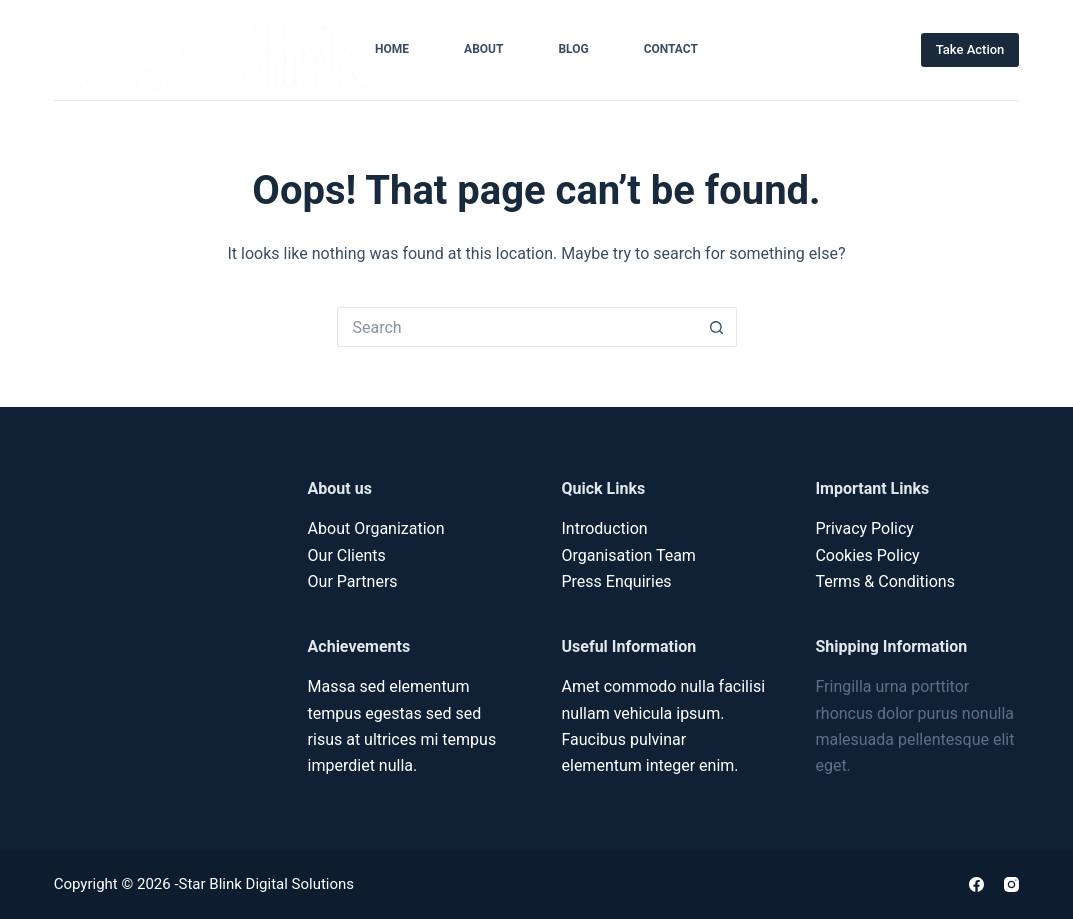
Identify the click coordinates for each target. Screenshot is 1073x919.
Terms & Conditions (885, 581)
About (483, 49)
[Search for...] (517, 327)
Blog (573, 49)
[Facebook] (976, 884)
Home (392, 49)
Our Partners (353, 581)
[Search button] (717, 327)
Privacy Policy (864, 528)
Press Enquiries (617, 581)
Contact (671, 49)
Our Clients (347, 555)
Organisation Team (629, 555)
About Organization (376, 528)
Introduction (605, 528)
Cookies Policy (867, 555)
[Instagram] (1011, 884)
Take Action (970, 49)
